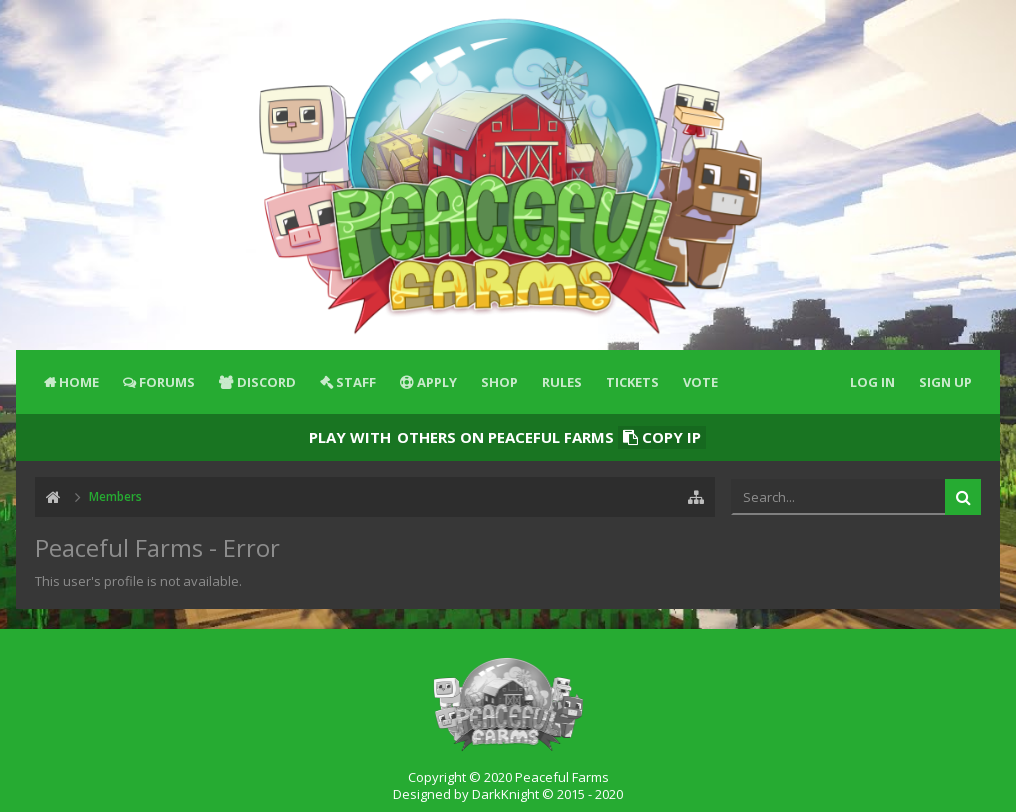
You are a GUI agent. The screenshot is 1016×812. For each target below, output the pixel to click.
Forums (167, 382)
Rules (562, 382)
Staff (356, 382)
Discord (266, 382)
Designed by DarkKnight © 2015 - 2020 (508, 794)
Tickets (632, 382)
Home (79, 382)
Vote (700, 382)
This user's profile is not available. (138, 581)
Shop (499, 382)
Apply (437, 382)
